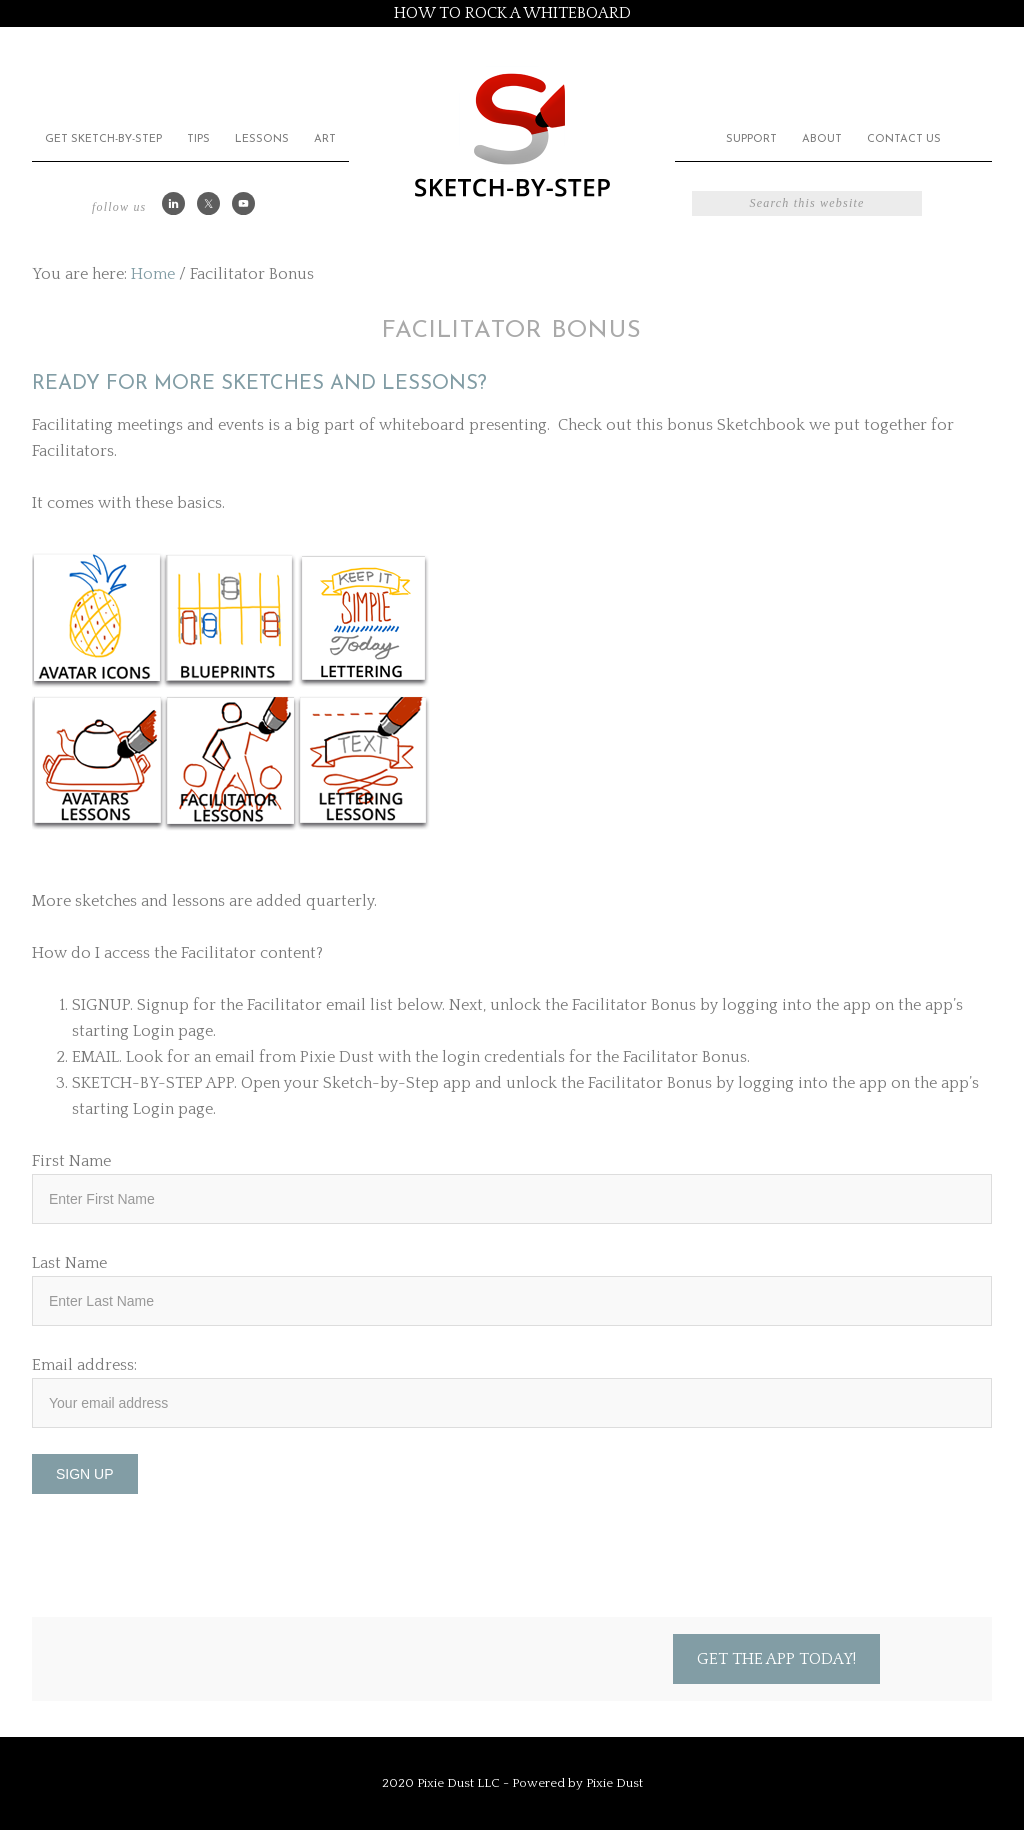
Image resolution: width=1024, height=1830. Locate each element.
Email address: (84, 1365)
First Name (71, 1161)
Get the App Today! (776, 1659)
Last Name (69, 1263)
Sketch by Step (512, 133)
